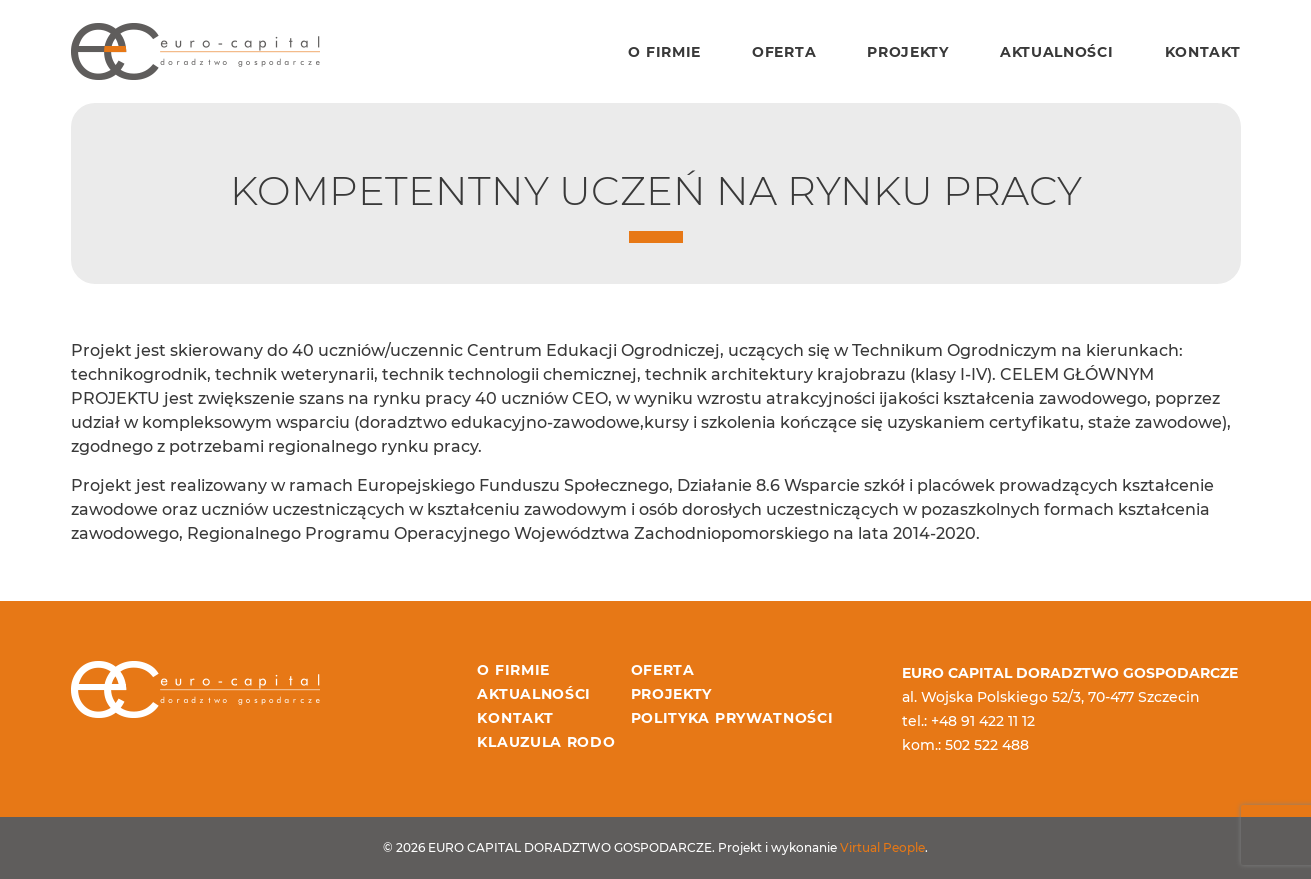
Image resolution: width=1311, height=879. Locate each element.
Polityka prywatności (732, 718)
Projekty (908, 52)
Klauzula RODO (546, 742)
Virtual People (882, 847)
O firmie (664, 52)
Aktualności (1057, 52)
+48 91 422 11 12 (983, 721)
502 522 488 (987, 745)
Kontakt (1203, 52)
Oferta (784, 52)
